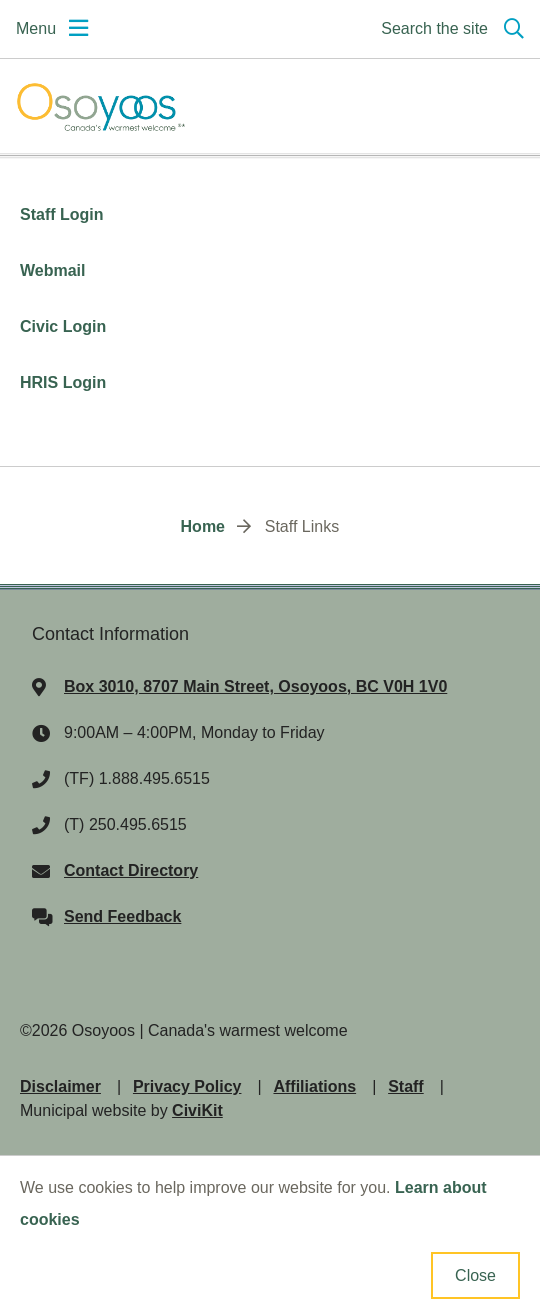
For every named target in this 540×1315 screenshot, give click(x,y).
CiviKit (197, 1110)
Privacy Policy (187, 1086)
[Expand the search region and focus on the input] (448, 29)
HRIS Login (63, 382)
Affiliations (314, 1086)
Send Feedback (122, 916)
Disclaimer (60, 1086)
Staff (406, 1086)
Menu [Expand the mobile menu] (36, 28)
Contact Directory (131, 870)
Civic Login (65, 326)
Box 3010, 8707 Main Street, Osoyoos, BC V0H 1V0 (255, 686)
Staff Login (64, 214)
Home (203, 526)
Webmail (55, 270)
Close (475, 1275)
